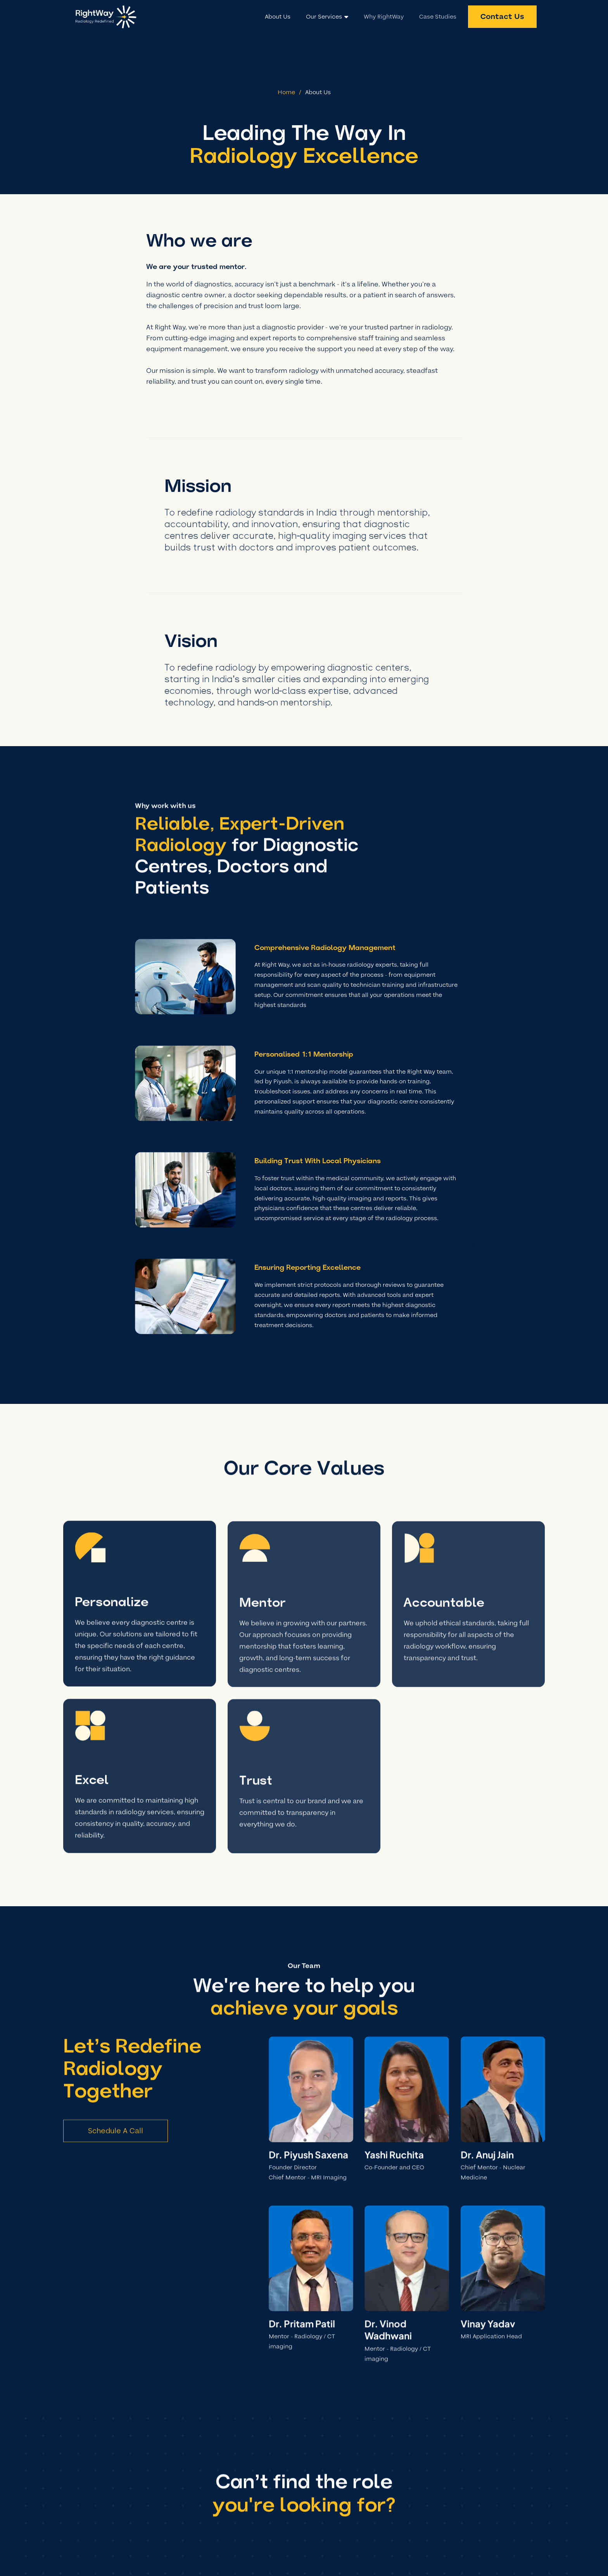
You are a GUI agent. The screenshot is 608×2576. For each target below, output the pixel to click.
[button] (327, 16)
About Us (318, 92)
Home (286, 92)
